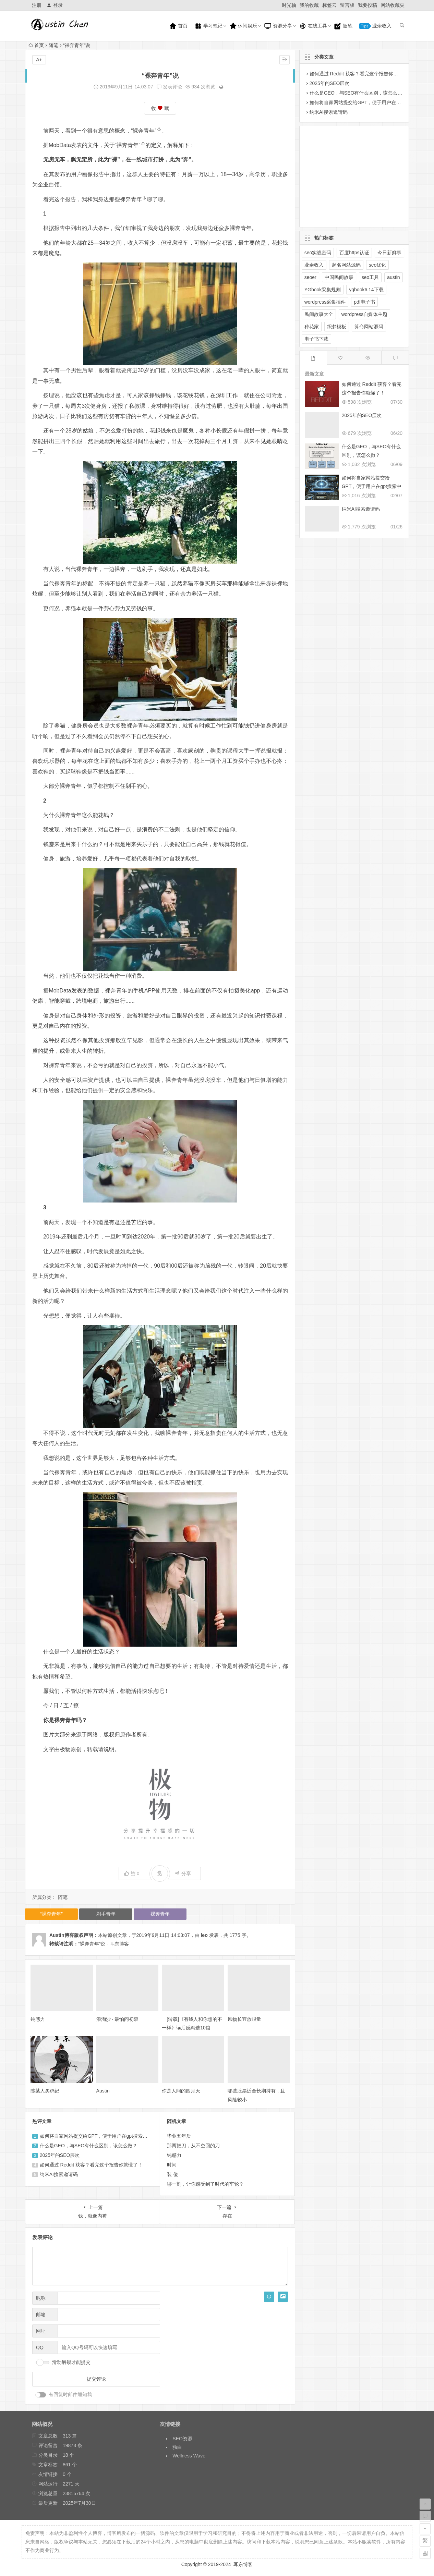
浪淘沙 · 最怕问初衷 (117, 2019)
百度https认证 (354, 252)
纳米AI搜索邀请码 (59, 2174)
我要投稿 (367, 5)
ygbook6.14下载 (366, 289)
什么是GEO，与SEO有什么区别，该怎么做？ (88, 2145)
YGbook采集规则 (322, 289)
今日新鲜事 (389, 252)
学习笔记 (208, 26)
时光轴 (289, 5)
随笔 (343, 26)
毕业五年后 (179, 2136)
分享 (183, 1873)
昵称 (41, 2298)
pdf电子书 (364, 302)
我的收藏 (309, 5)
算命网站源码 (368, 326)
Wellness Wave (188, 2455)
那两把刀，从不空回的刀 (193, 2145)
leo (204, 1935)
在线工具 (313, 26)
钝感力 (38, 2019)
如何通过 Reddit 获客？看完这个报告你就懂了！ (91, 2165)
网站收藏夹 (393, 5)
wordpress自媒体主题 (364, 314)
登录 (55, 5)
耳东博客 (243, 2564)
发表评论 (169, 86)
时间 (172, 2165)
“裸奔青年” (146, 131)
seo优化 (377, 265)
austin (393, 277)
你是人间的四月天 (181, 2090)
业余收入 (375, 26)
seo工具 (370, 277)
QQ (40, 2347)
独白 (177, 2447)
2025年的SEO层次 (60, 2155)
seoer (310, 277)
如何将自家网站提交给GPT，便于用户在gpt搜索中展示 (98, 2136)
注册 (36, 5)
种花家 (311, 326)
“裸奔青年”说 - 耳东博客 (103, 1943)
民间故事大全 (318, 314)
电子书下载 (316, 339)
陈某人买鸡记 (45, 2090)
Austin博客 (61, 1935)
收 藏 (160, 108)
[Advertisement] (348, 175)
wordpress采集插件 (325, 302)
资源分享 (278, 26)
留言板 (347, 5)
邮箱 (41, 2314)
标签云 (329, 5)
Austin (103, 2090)
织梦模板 (336, 326)
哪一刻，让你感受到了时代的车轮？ (205, 2184)
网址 (41, 2331)
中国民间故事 (339, 277)
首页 (178, 26)
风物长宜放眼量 (244, 2019)
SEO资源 (182, 2438)
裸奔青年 (133, 199)
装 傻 (172, 2174)
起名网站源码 (346, 265)
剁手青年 (106, 1914)
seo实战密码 (317, 252)
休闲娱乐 (243, 26)
